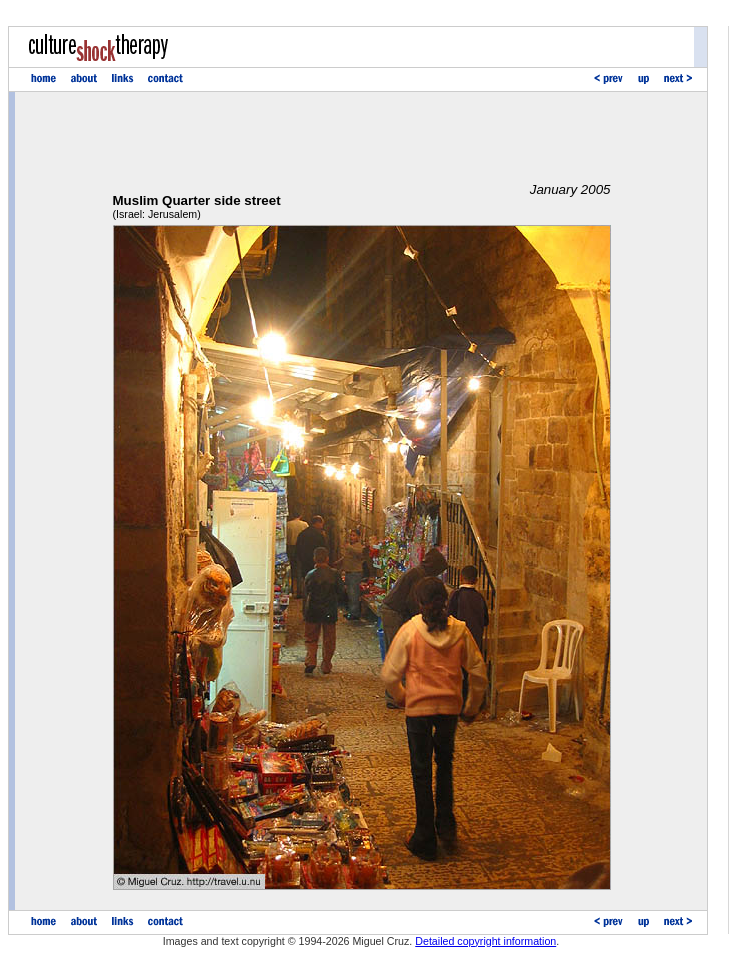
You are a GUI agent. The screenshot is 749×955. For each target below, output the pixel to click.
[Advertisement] (362, 137)
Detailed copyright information (485, 941)
